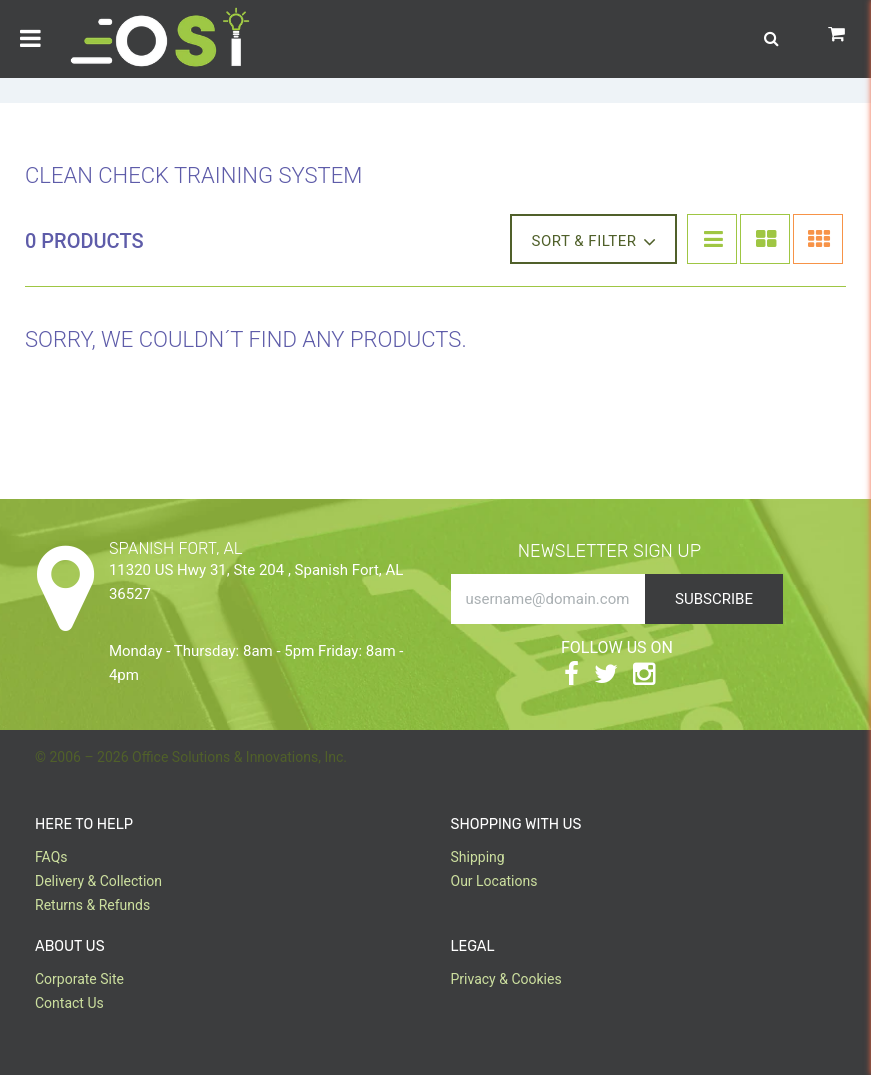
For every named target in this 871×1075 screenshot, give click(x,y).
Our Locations (494, 881)
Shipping (478, 857)
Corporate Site (79, 979)
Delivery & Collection (98, 881)
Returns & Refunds (92, 905)
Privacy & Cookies (506, 979)
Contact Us (69, 1003)
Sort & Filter (593, 241)
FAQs (51, 857)
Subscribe (714, 599)
